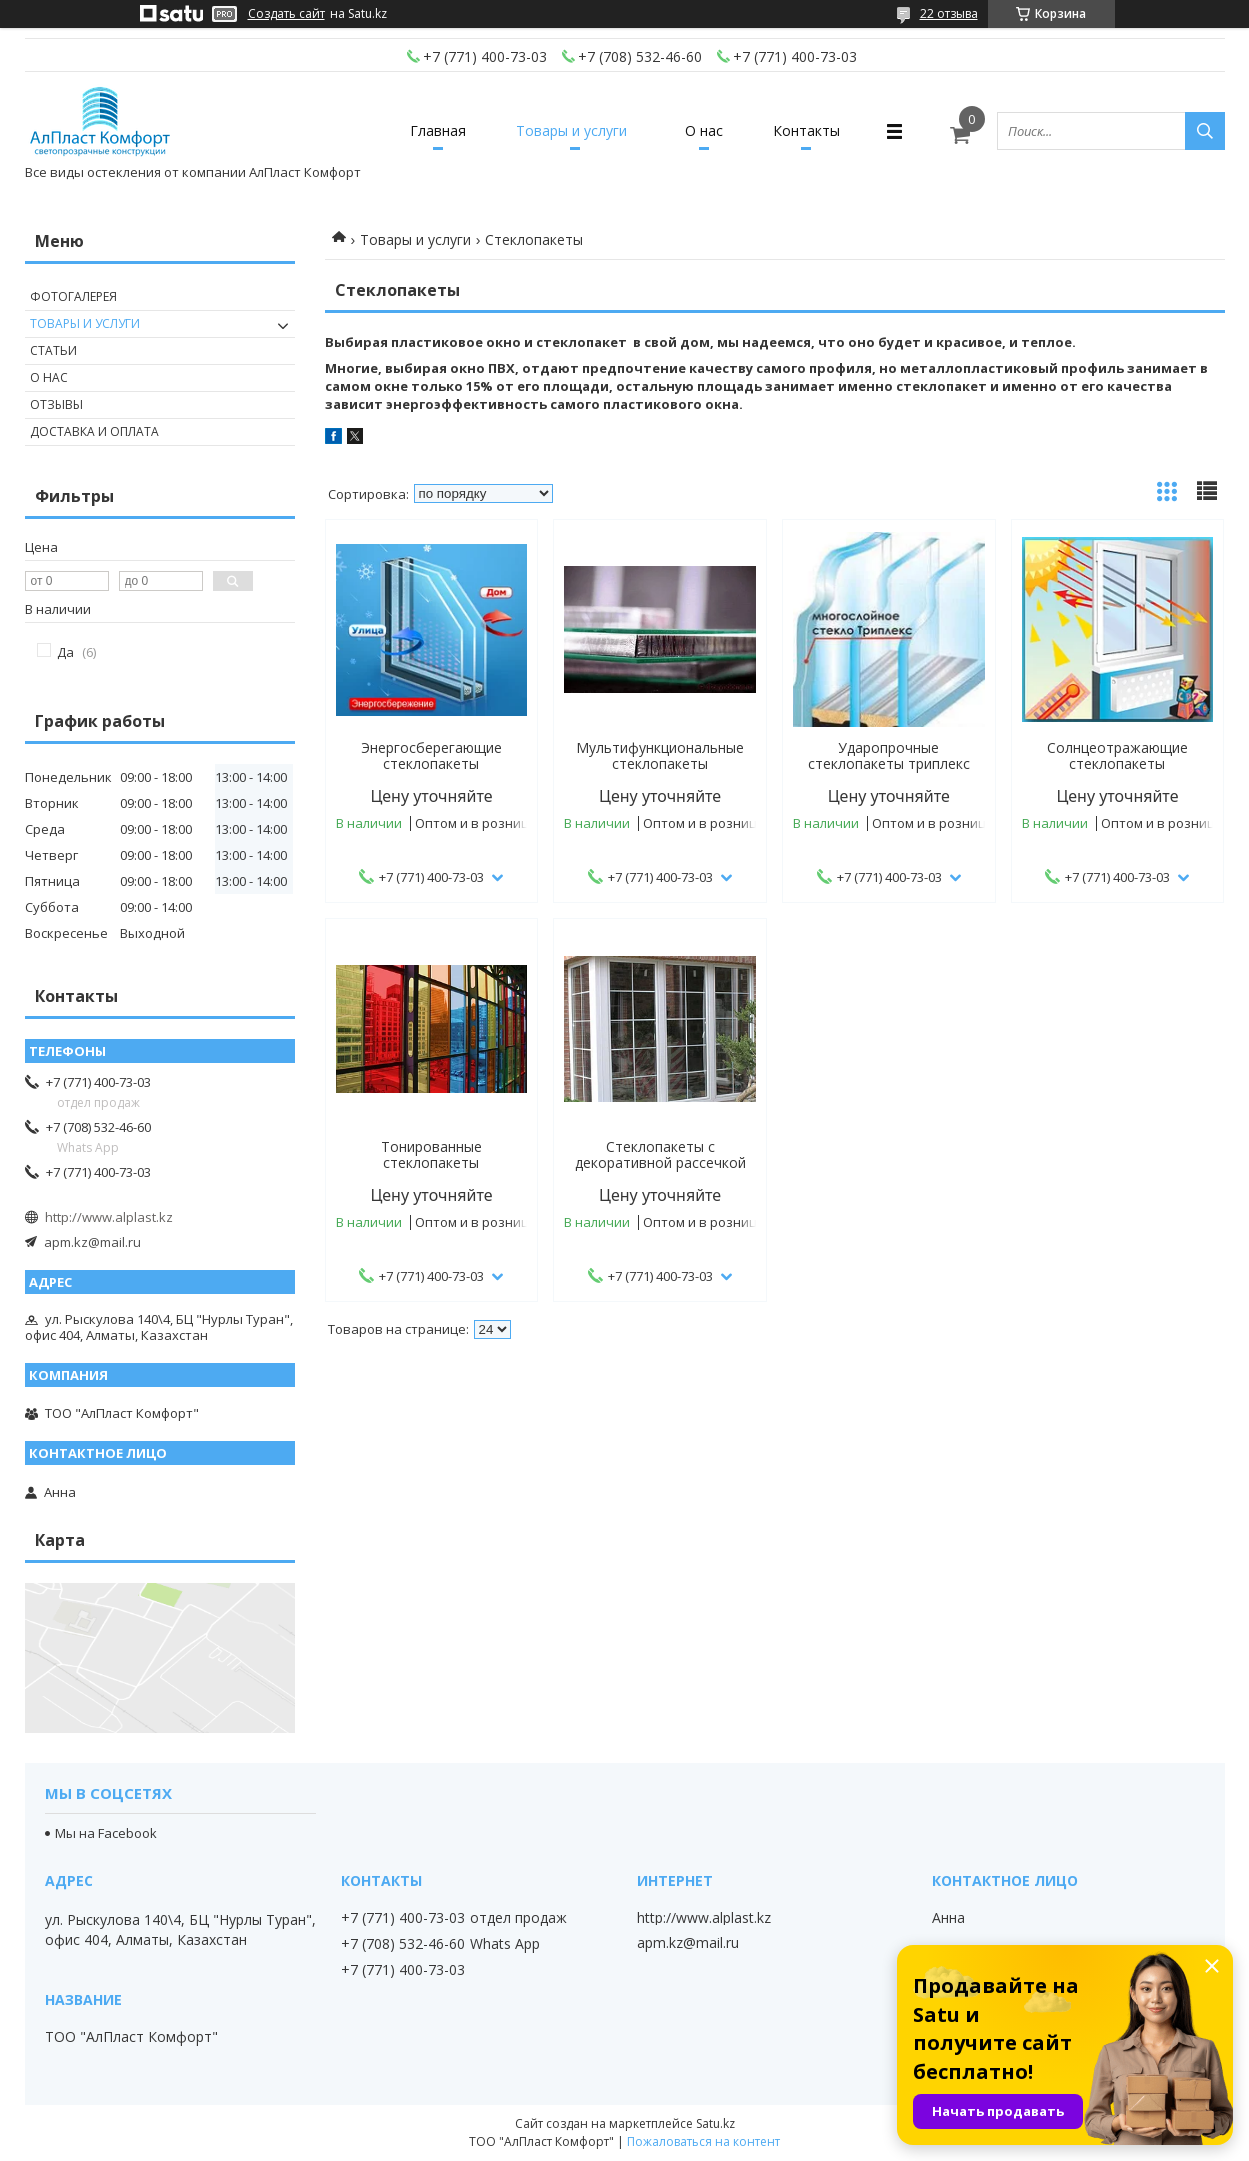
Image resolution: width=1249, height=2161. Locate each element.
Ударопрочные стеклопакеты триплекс (889, 756)
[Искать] (1205, 131)
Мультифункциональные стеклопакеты (660, 756)
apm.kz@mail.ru (92, 1242)
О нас (704, 130)
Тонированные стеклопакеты (431, 1155)
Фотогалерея (73, 296)
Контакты (806, 130)
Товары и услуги (571, 130)
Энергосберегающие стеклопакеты (431, 756)
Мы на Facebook (106, 1833)
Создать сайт (286, 14)
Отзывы (56, 404)
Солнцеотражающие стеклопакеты (1117, 756)
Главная (438, 130)
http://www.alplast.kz (109, 1217)
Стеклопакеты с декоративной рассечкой (660, 1155)
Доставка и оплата (94, 431)
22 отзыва (949, 13)
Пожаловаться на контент (703, 2141)
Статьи (53, 350)
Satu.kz (715, 2123)
